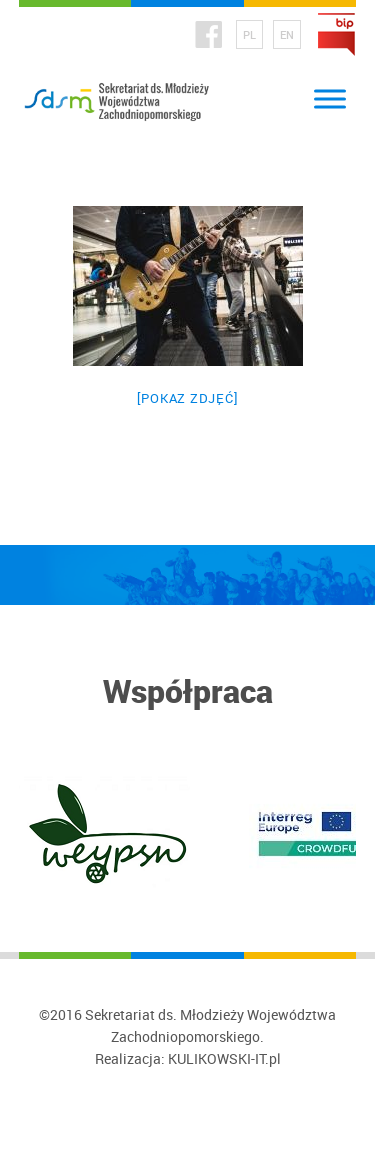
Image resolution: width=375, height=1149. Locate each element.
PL (249, 34)
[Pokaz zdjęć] (188, 398)
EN (287, 34)
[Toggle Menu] (330, 99)
